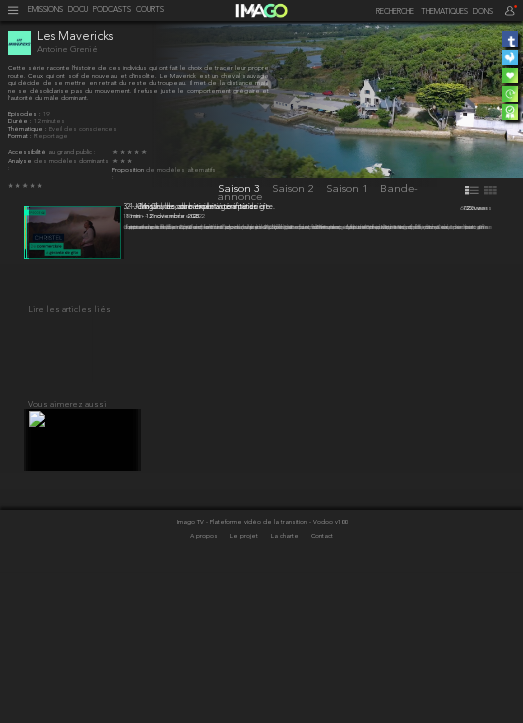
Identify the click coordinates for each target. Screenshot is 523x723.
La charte (286, 688)
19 (46, 114)
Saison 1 (348, 189)
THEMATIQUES (444, 12)
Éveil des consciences (83, 129)
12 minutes (49, 121)
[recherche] (390, 12)
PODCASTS (112, 10)
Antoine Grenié (67, 49)
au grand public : (72, 152)
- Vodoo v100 (328, 674)
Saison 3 (240, 189)
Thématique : (28, 129)
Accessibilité (28, 152)
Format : (21, 136)
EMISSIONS (45, 10)
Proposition (129, 170)
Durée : (21, 121)
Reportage (51, 136)
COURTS (150, 10)
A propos (205, 688)
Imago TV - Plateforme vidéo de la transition (243, 674)
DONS (483, 12)
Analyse (21, 161)
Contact (322, 688)
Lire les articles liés (69, 442)
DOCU (78, 10)
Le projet (245, 688)
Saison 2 (294, 189)
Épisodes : (25, 114)
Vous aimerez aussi (67, 547)
